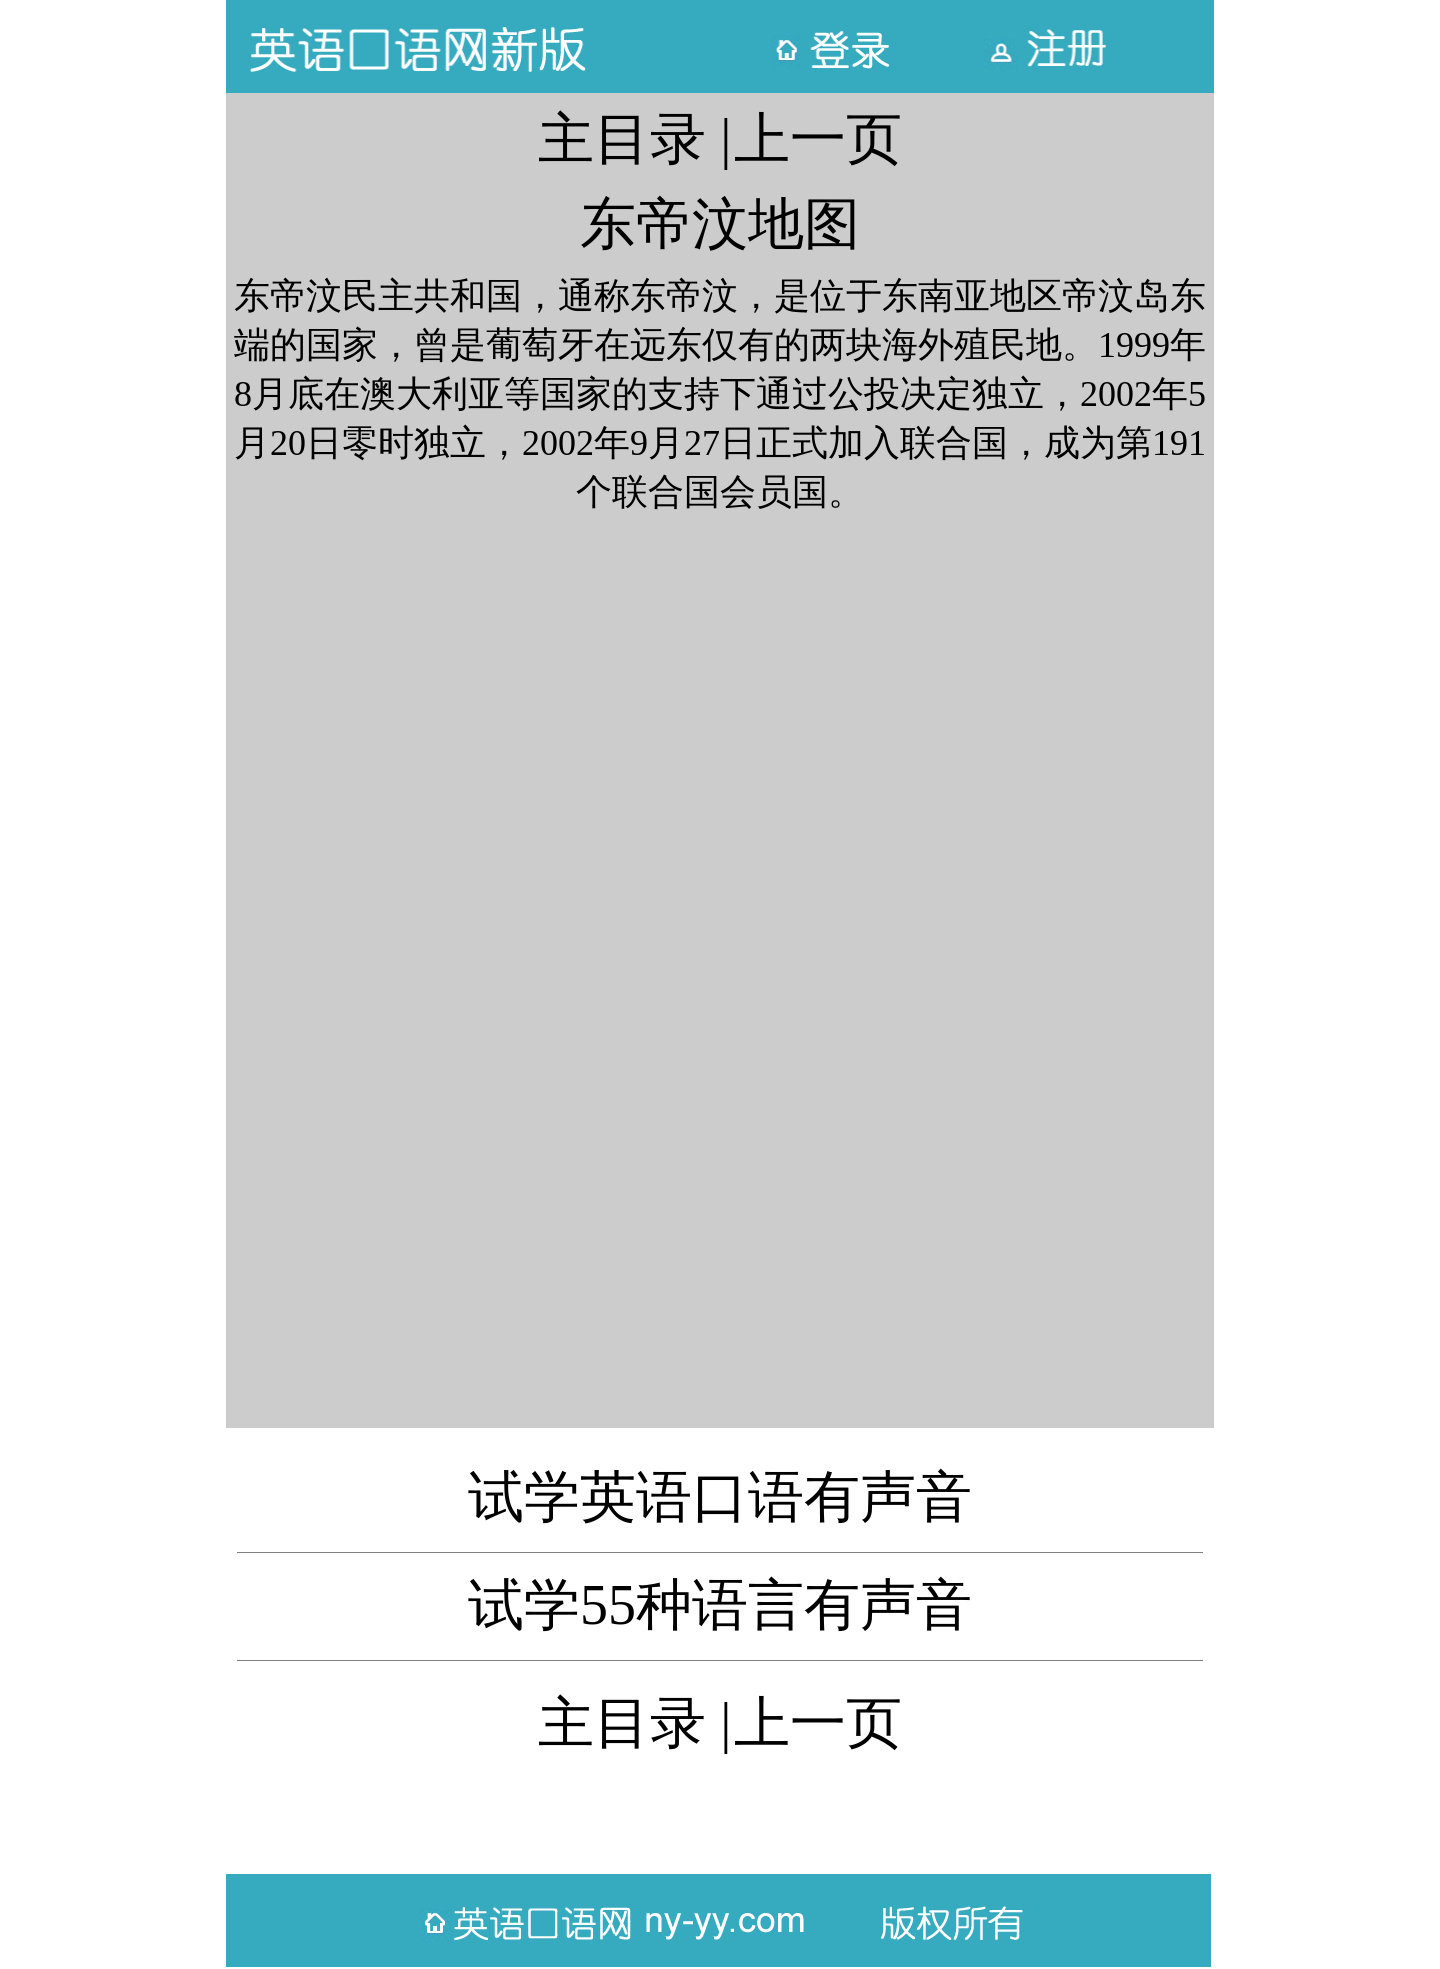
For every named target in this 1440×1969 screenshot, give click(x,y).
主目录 (622, 139)
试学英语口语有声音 (720, 1497)
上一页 (818, 139)
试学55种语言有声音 (720, 1605)
